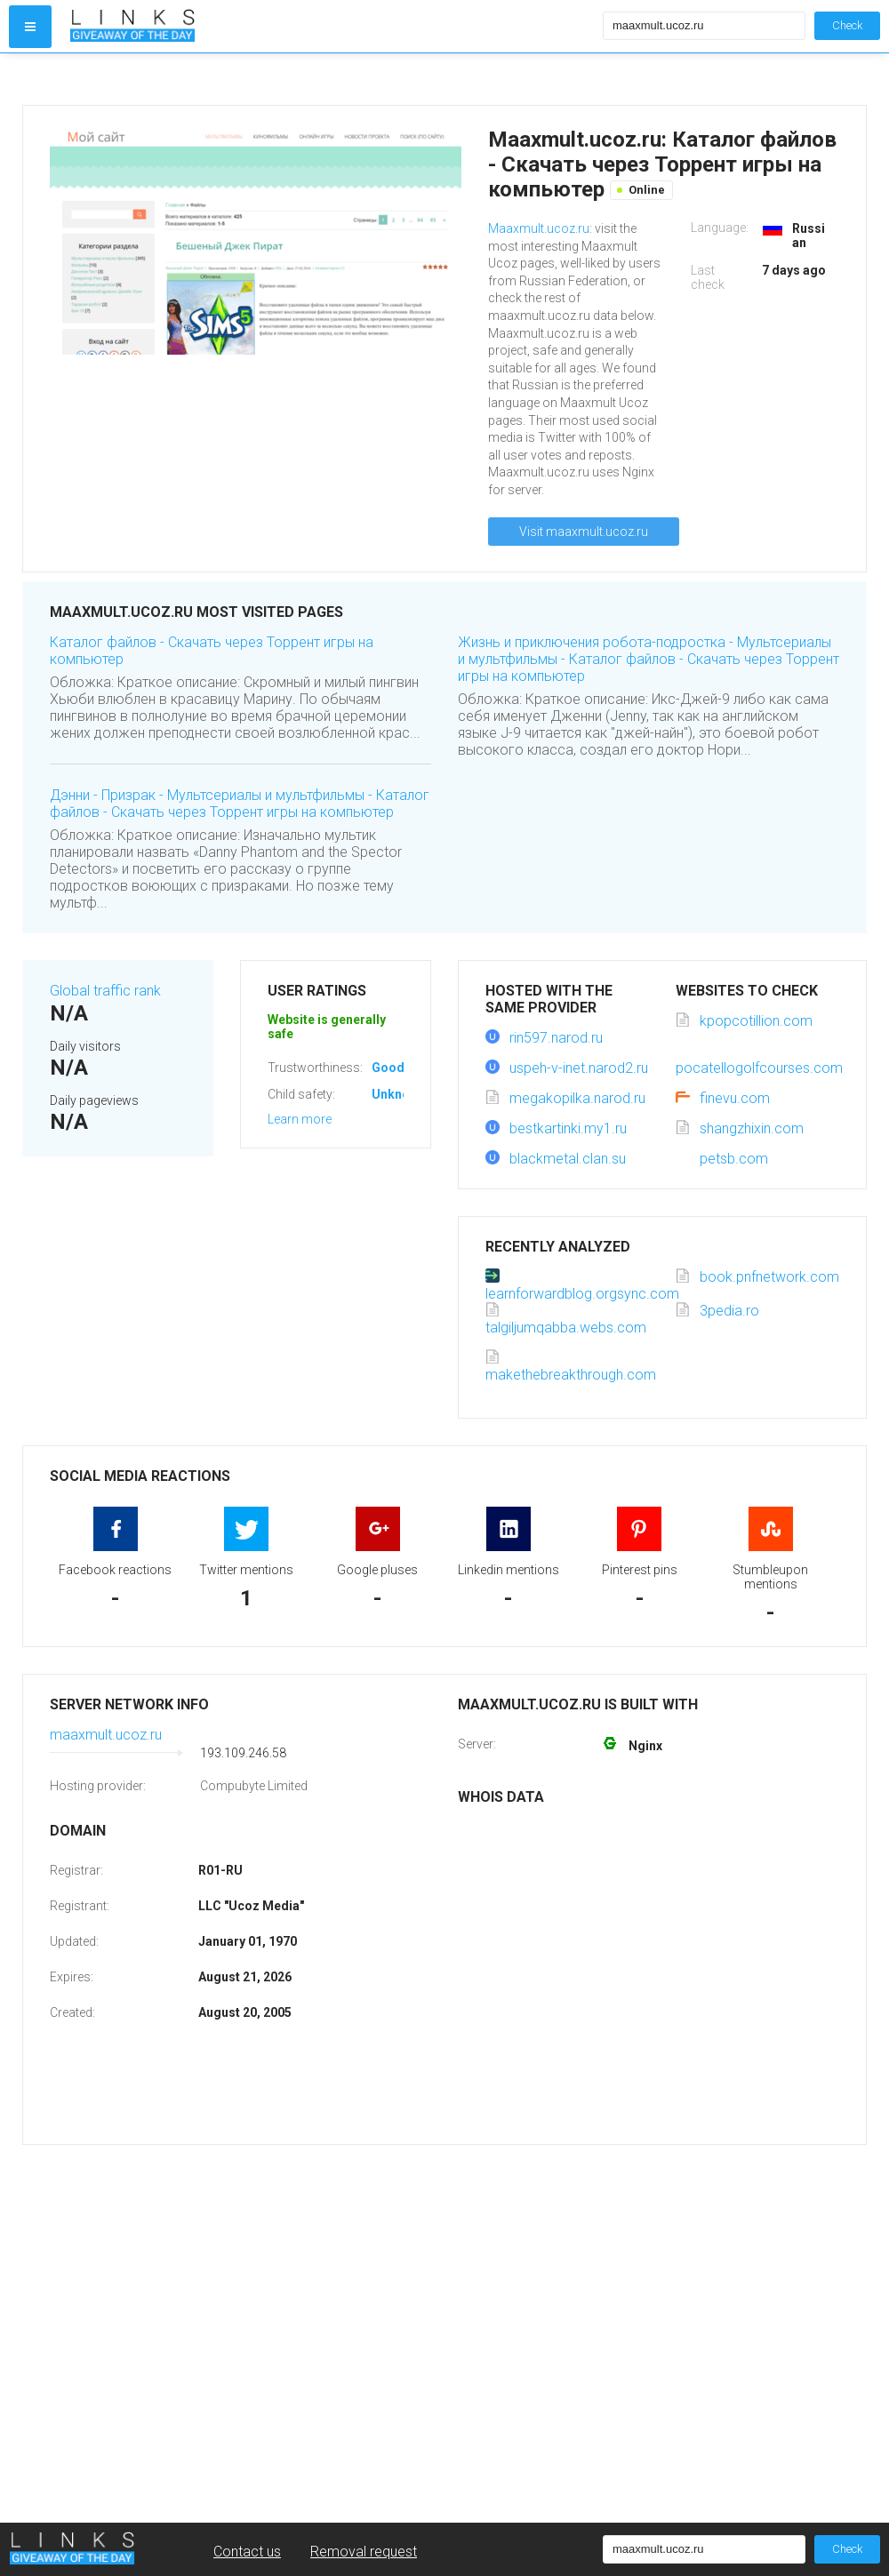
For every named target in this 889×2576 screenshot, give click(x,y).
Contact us (247, 2551)
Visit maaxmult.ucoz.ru (583, 531)
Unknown (399, 1094)
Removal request (363, 2551)
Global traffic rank (105, 990)
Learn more (300, 1119)
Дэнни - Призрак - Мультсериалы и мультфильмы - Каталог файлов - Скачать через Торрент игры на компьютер (239, 803)
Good (388, 1067)
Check (847, 25)
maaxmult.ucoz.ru (106, 1734)
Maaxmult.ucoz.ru (538, 228)
